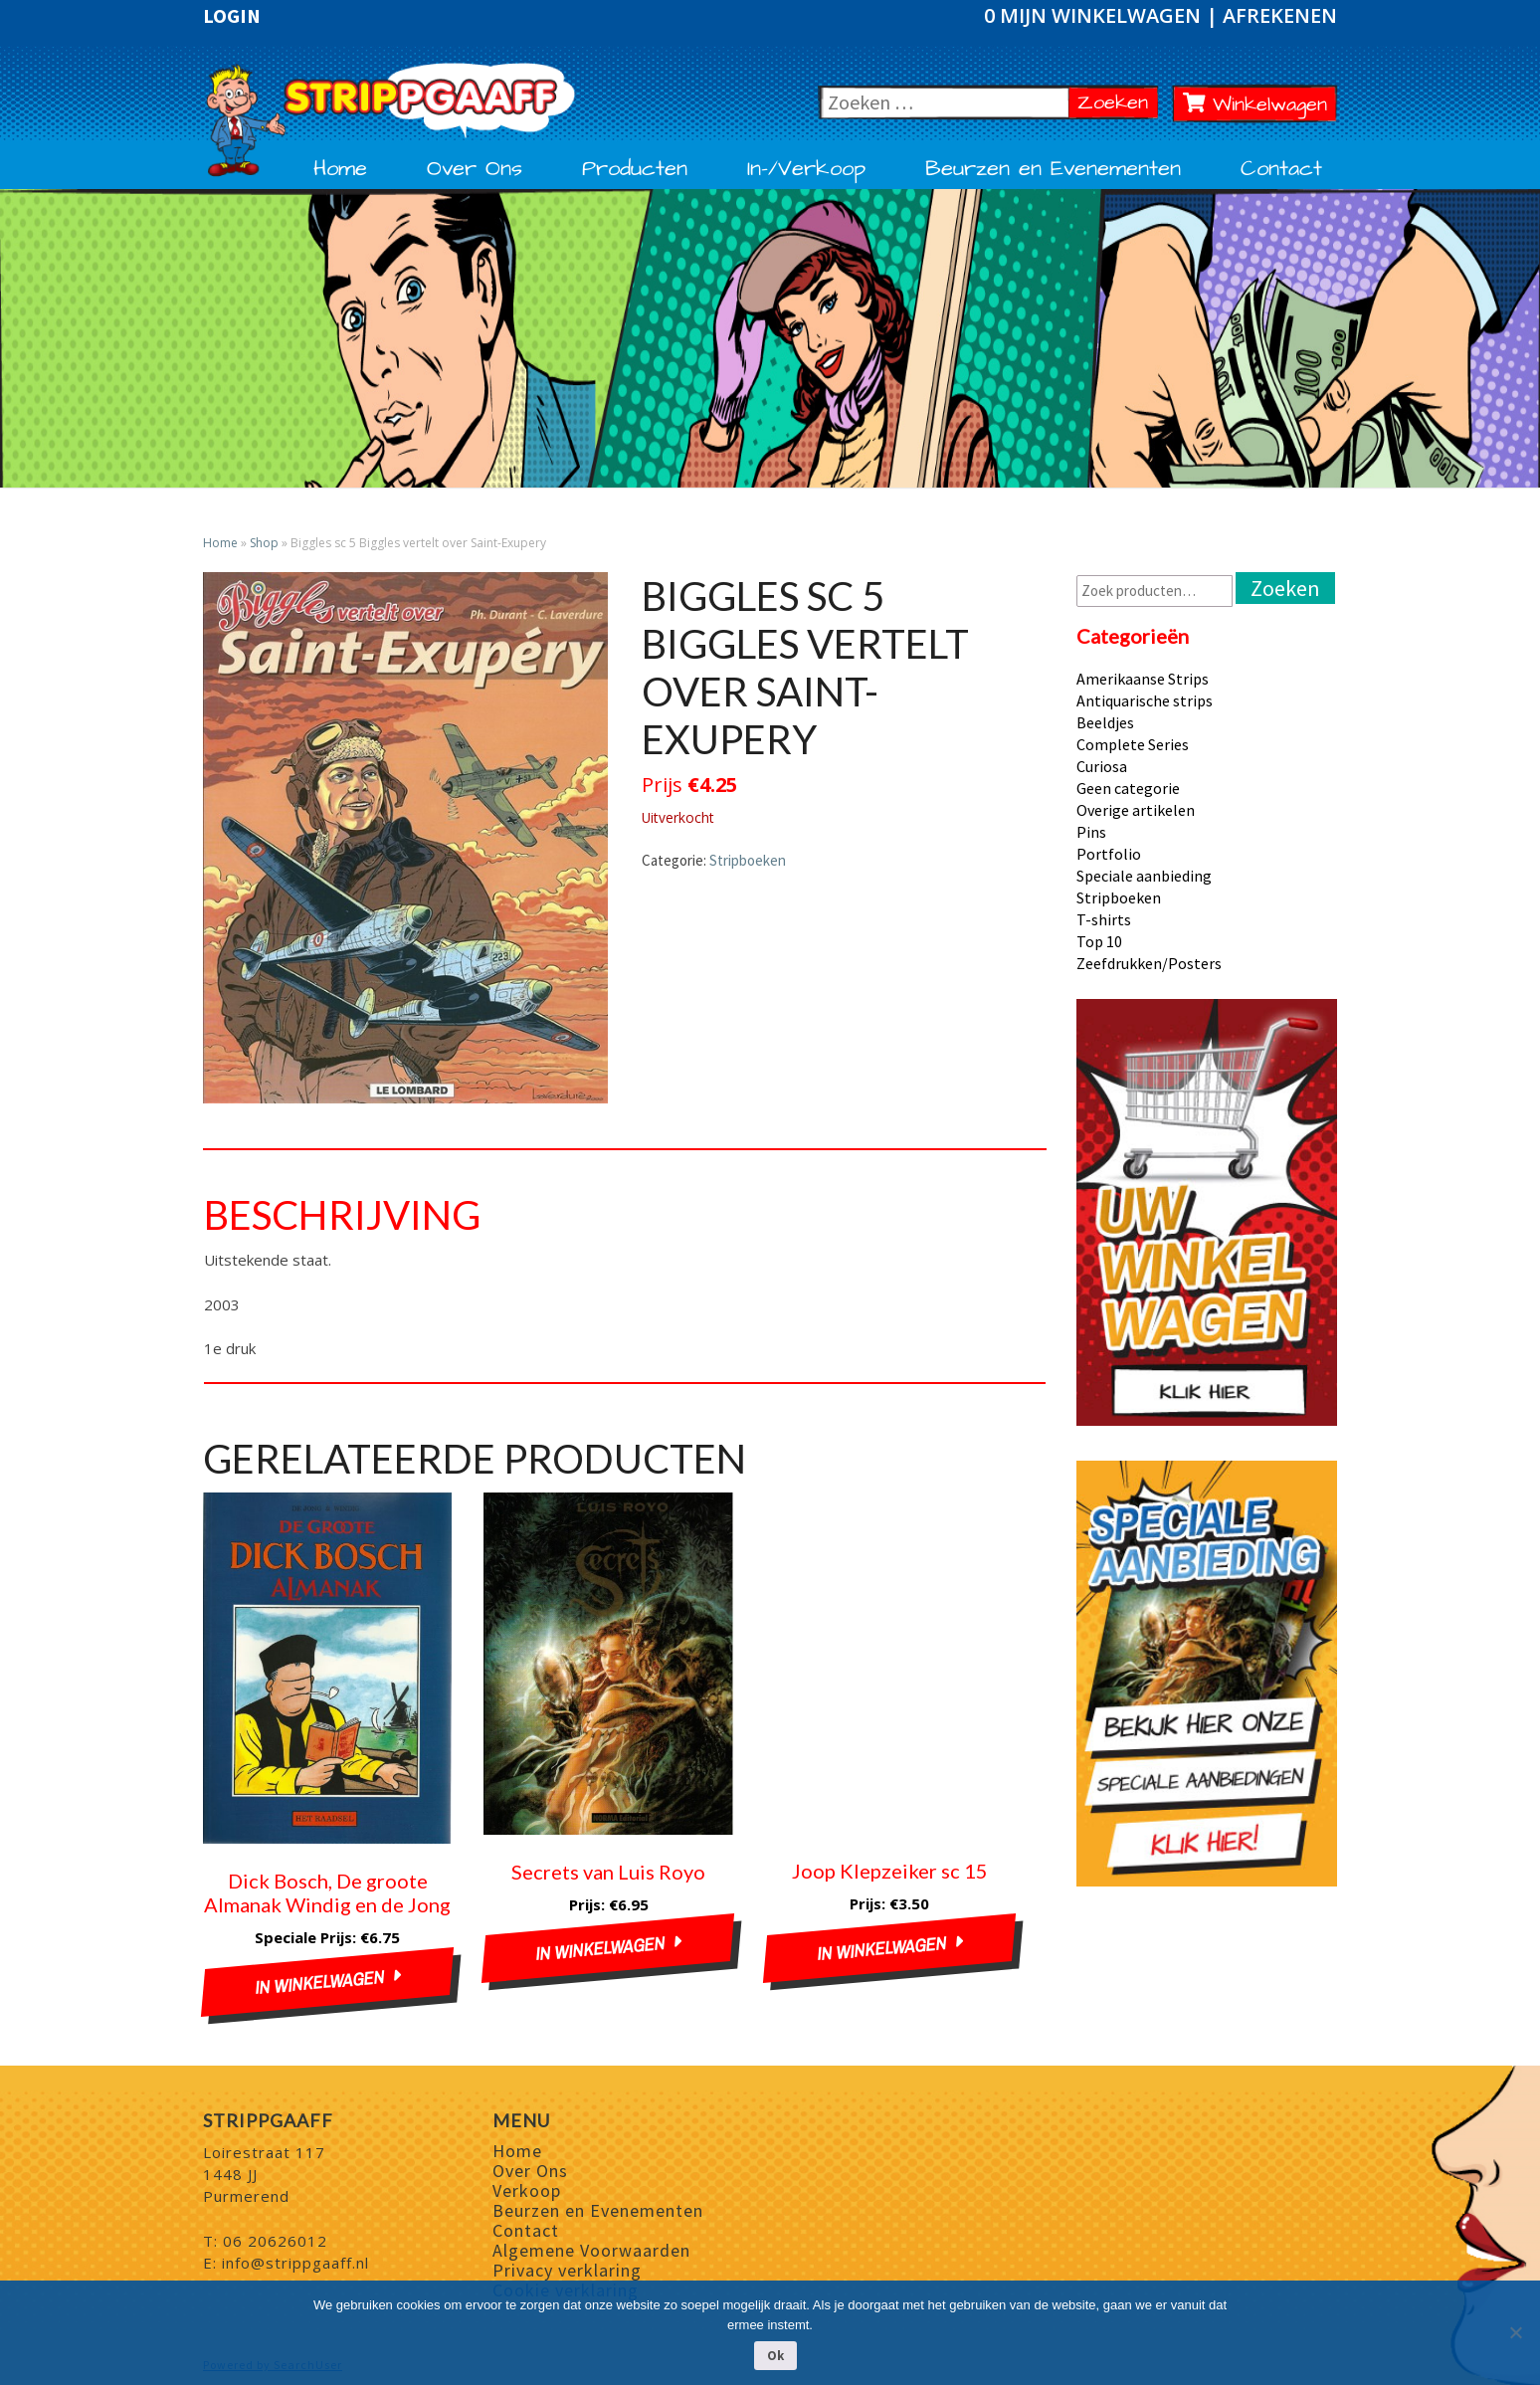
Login (232, 16)
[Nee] (1515, 2332)
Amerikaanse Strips (1142, 679)
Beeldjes (1105, 722)
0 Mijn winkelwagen (1095, 15)
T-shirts (1103, 919)
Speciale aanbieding (1144, 876)
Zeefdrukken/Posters (1149, 963)
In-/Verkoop (806, 169)
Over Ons (474, 169)
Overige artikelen (1135, 810)
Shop (264, 542)
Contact (1281, 169)
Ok (775, 2355)
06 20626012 (275, 2241)
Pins (1091, 832)
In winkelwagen (319, 1982)
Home (340, 169)
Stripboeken (747, 860)
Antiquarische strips (1144, 700)
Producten (634, 169)
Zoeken (1117, 102)
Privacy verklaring (567, 2270)
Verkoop (526, 2190)
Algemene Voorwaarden (591, 2250)
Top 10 (1099, 941)
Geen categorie (1128, 788)
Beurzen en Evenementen (1053, 169)
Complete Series (1132, 744)
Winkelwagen (1255, 104)
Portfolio (1108, 854)
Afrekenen (1280, 15)
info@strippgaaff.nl (295, 2263)
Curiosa (1101, 766)
